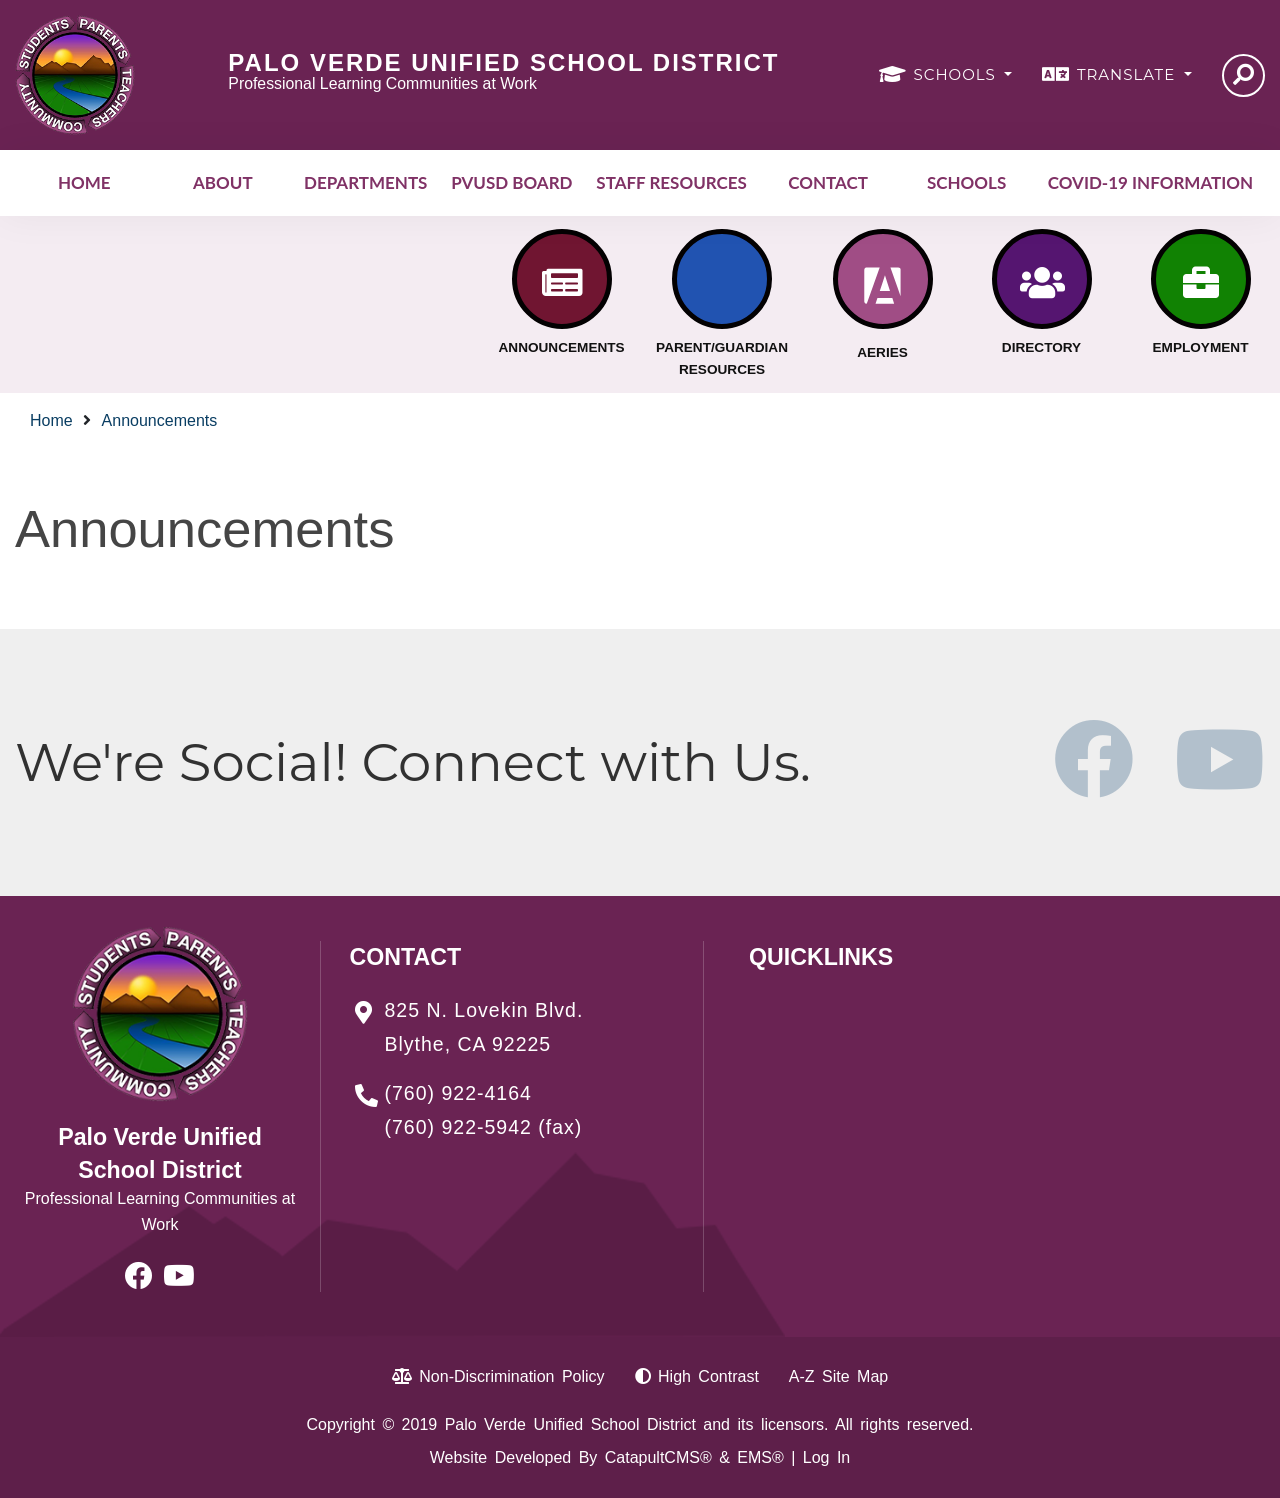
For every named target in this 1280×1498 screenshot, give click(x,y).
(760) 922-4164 (458, 1093)
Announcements (160, 420)
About (223, 182)
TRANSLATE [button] (1128, 74)
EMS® (760, 1457)
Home (84, 182)
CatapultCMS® (658, 1457)
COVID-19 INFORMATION (1150, 182)
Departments (365, 182)
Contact (828, 182)
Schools (966, 182)
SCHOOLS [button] (957, 74)
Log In (826, 1457)
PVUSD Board (511, 182)
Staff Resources (671, 182)
